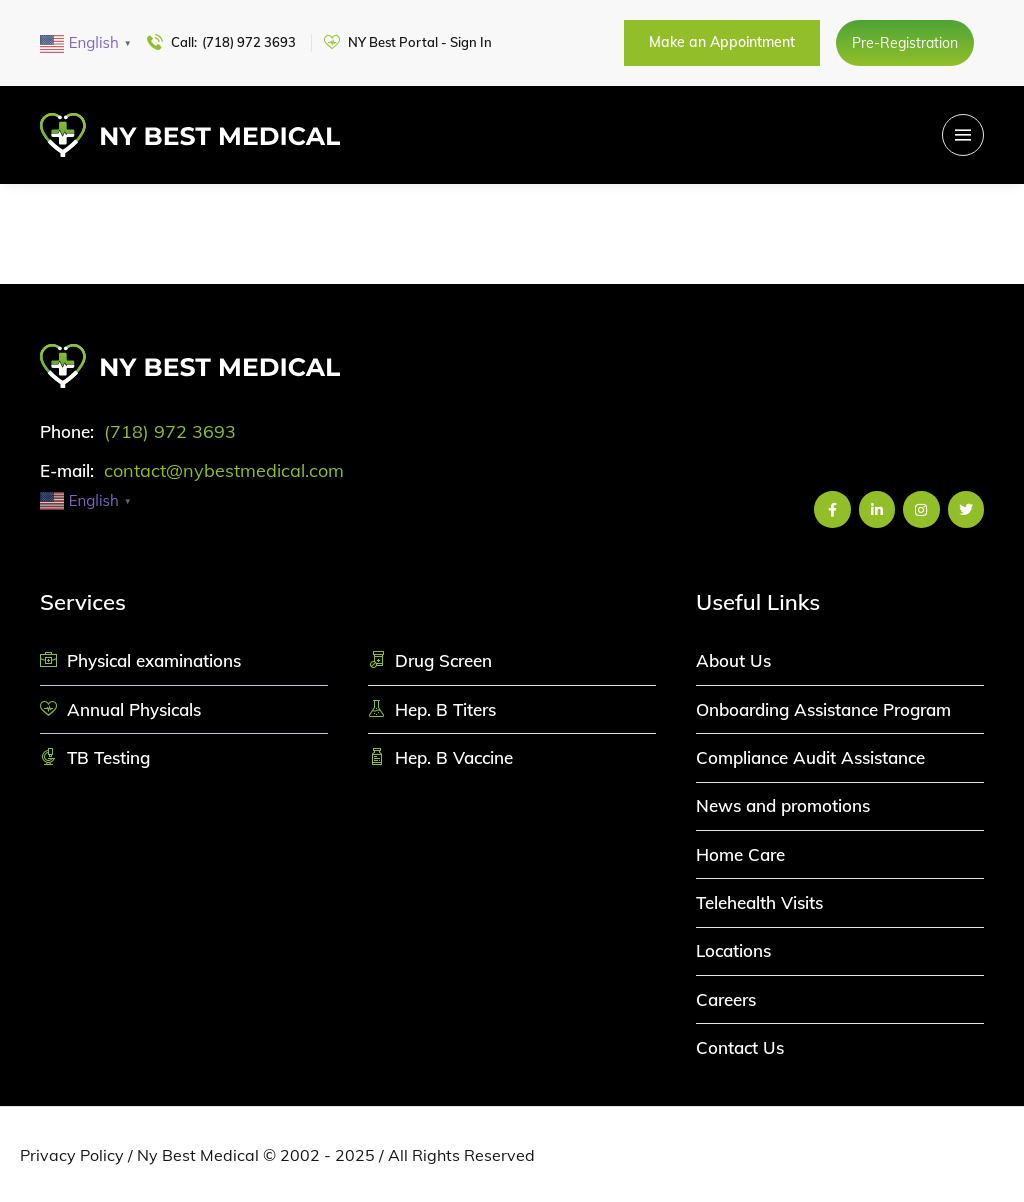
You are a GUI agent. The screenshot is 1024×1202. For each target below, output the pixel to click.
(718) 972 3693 (249, 42)
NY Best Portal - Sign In (420, 42)
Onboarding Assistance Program (823, 709)
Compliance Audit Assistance (810, 757)
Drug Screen (443, 660)
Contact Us (740, 1047)
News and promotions (783, 805)
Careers (726, 999)
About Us (733, 660)
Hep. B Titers (445, 709)
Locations (733, 950)
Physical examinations (154, 660)
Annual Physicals (134, 709)
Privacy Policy (72, 1155)
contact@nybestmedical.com (224, 470)
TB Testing (108, 757)
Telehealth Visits (759, 902)
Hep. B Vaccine (454, 757)
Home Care (740, 854)
